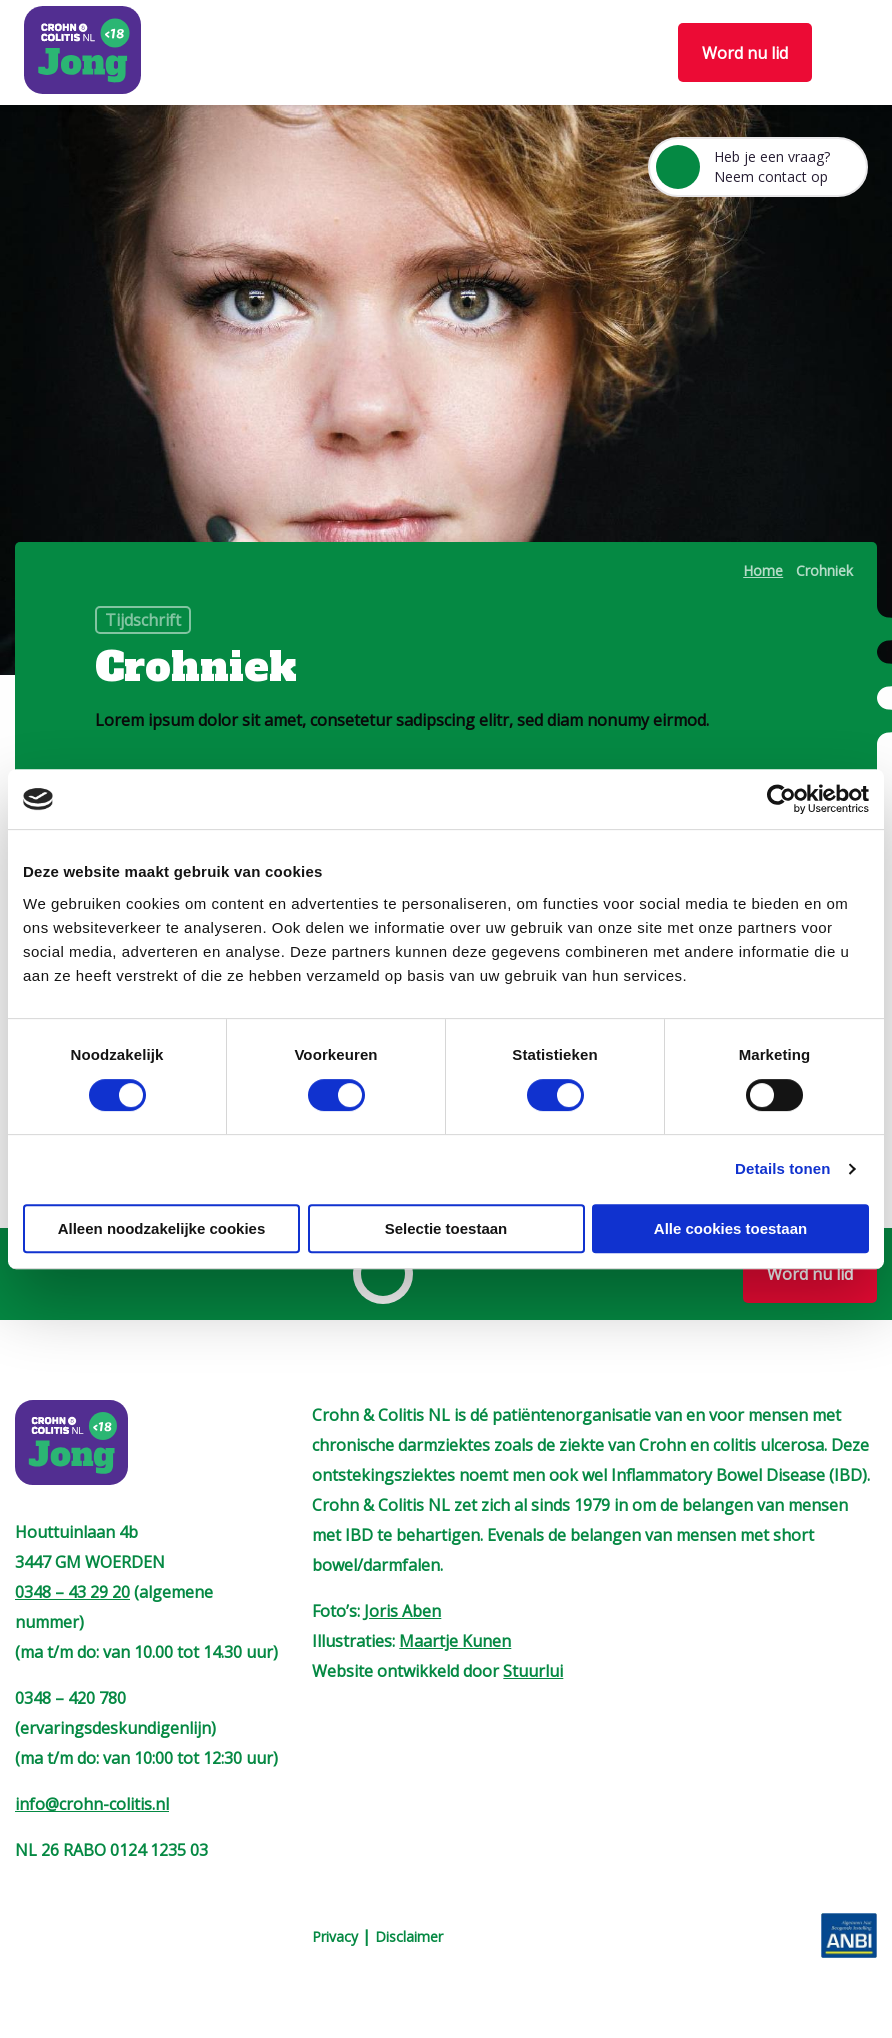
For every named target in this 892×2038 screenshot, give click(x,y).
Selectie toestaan (446, 1228)
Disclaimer (409, 1936)
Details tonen (782, 1168)
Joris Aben (402, 1611)
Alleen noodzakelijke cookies (162, 1228)
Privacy (335, 1936)
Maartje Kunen (455, 1641)
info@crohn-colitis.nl (92, 1804)
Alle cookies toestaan (730, 1228)
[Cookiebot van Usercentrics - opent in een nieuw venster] (781, 799)
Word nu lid (745, 53)
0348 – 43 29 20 (72, 1592)
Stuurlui (533, 1671)
